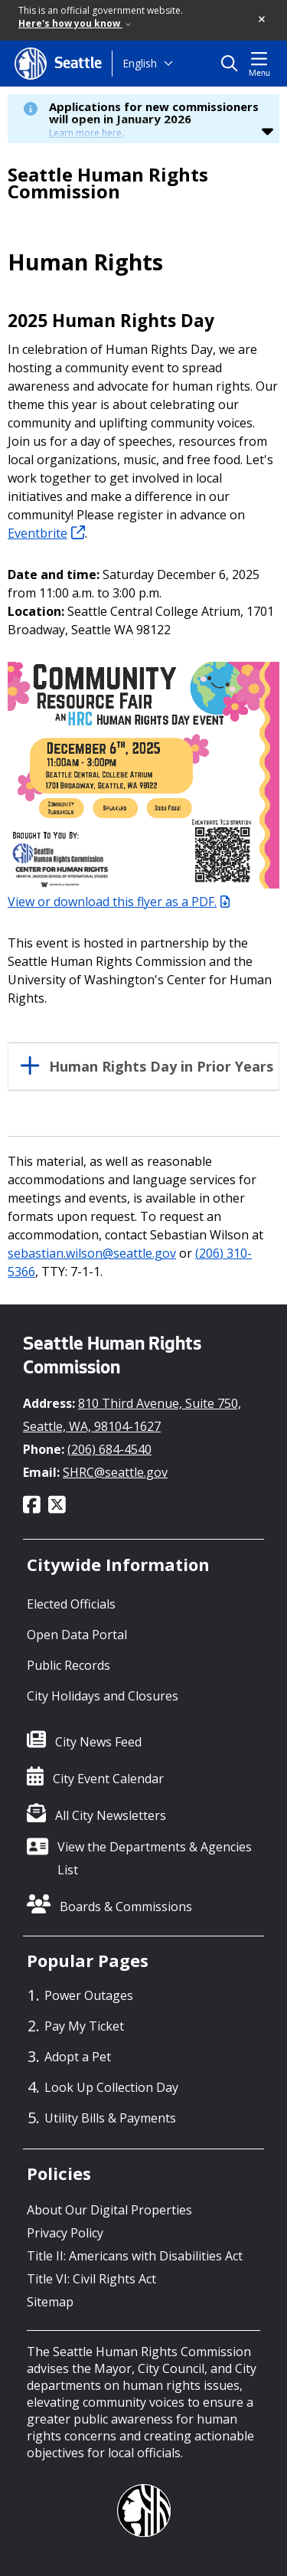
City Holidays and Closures (102, 1695)
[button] (262, 20)
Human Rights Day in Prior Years (161, 1067)
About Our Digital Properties (109, 2209)
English (139, 63)
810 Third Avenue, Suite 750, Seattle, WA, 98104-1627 (132, 1415)
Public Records (68, 1665)
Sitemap (50, 2301)
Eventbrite (46, 533)
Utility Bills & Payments (110, 2118)
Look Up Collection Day (111, 2087)
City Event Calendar (108, 1778)
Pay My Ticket (84, 2026)
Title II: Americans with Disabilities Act (135, 2255)
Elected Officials (71, 1604)
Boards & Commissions (126, 1906)
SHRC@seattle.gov (115, 1472)
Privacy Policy (65, 2232)
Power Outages (88, 1995)
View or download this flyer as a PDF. (119, 901)
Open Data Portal (77, 1634)
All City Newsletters (110, 1815)
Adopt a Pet (77, 2056)
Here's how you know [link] (74, 23)
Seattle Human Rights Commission (108, 183)
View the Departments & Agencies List (154, 1858)
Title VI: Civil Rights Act (91, 2278)
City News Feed (98, 1741)
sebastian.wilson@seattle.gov (92, 1253)
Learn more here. (86, 132)
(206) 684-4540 (109, 1449)
